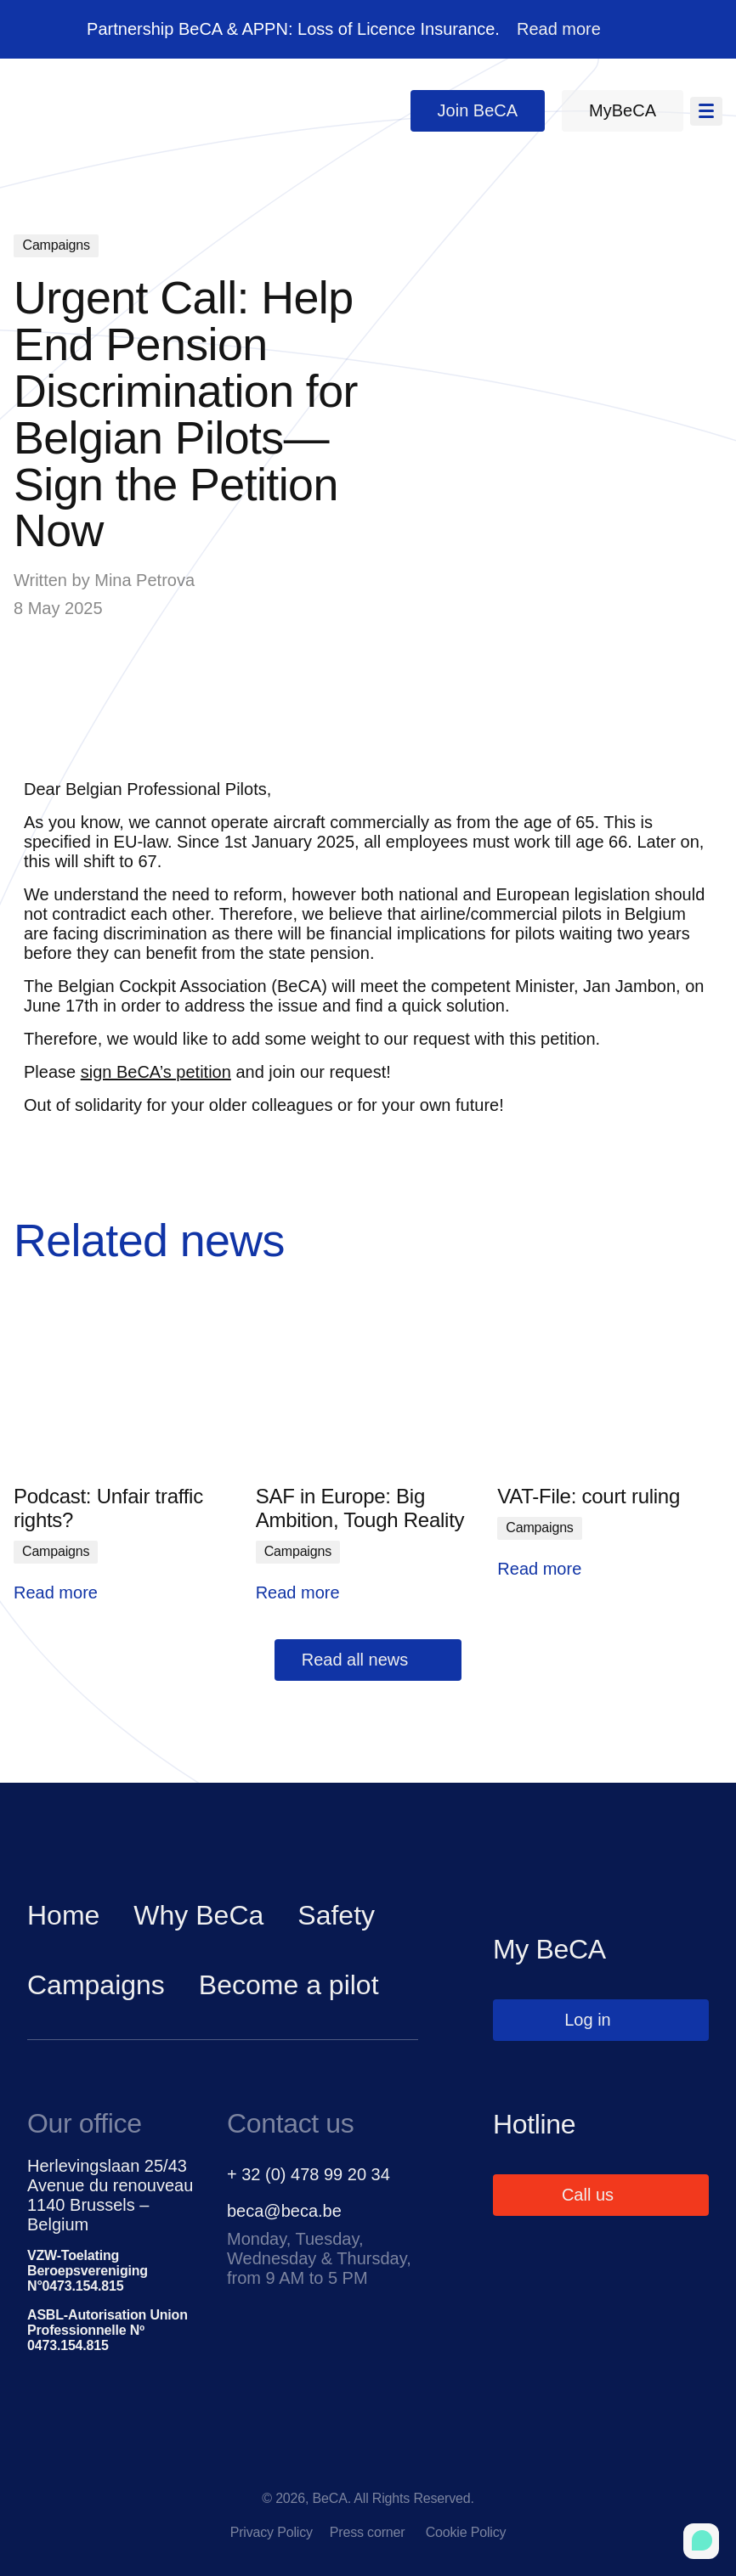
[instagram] (438, 2464)
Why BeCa (198, 1915)
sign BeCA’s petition (156, 1072)
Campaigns (96, 1985)
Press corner (369, 2532)
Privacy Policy (271, 2532)
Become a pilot (289, 1985)
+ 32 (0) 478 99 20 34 (308, 2174)
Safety (336, 1915)
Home (63, 1915)
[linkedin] (368, 2464)
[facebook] (297, 2464)
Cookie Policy (466, 2532)
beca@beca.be (284, 2210)
